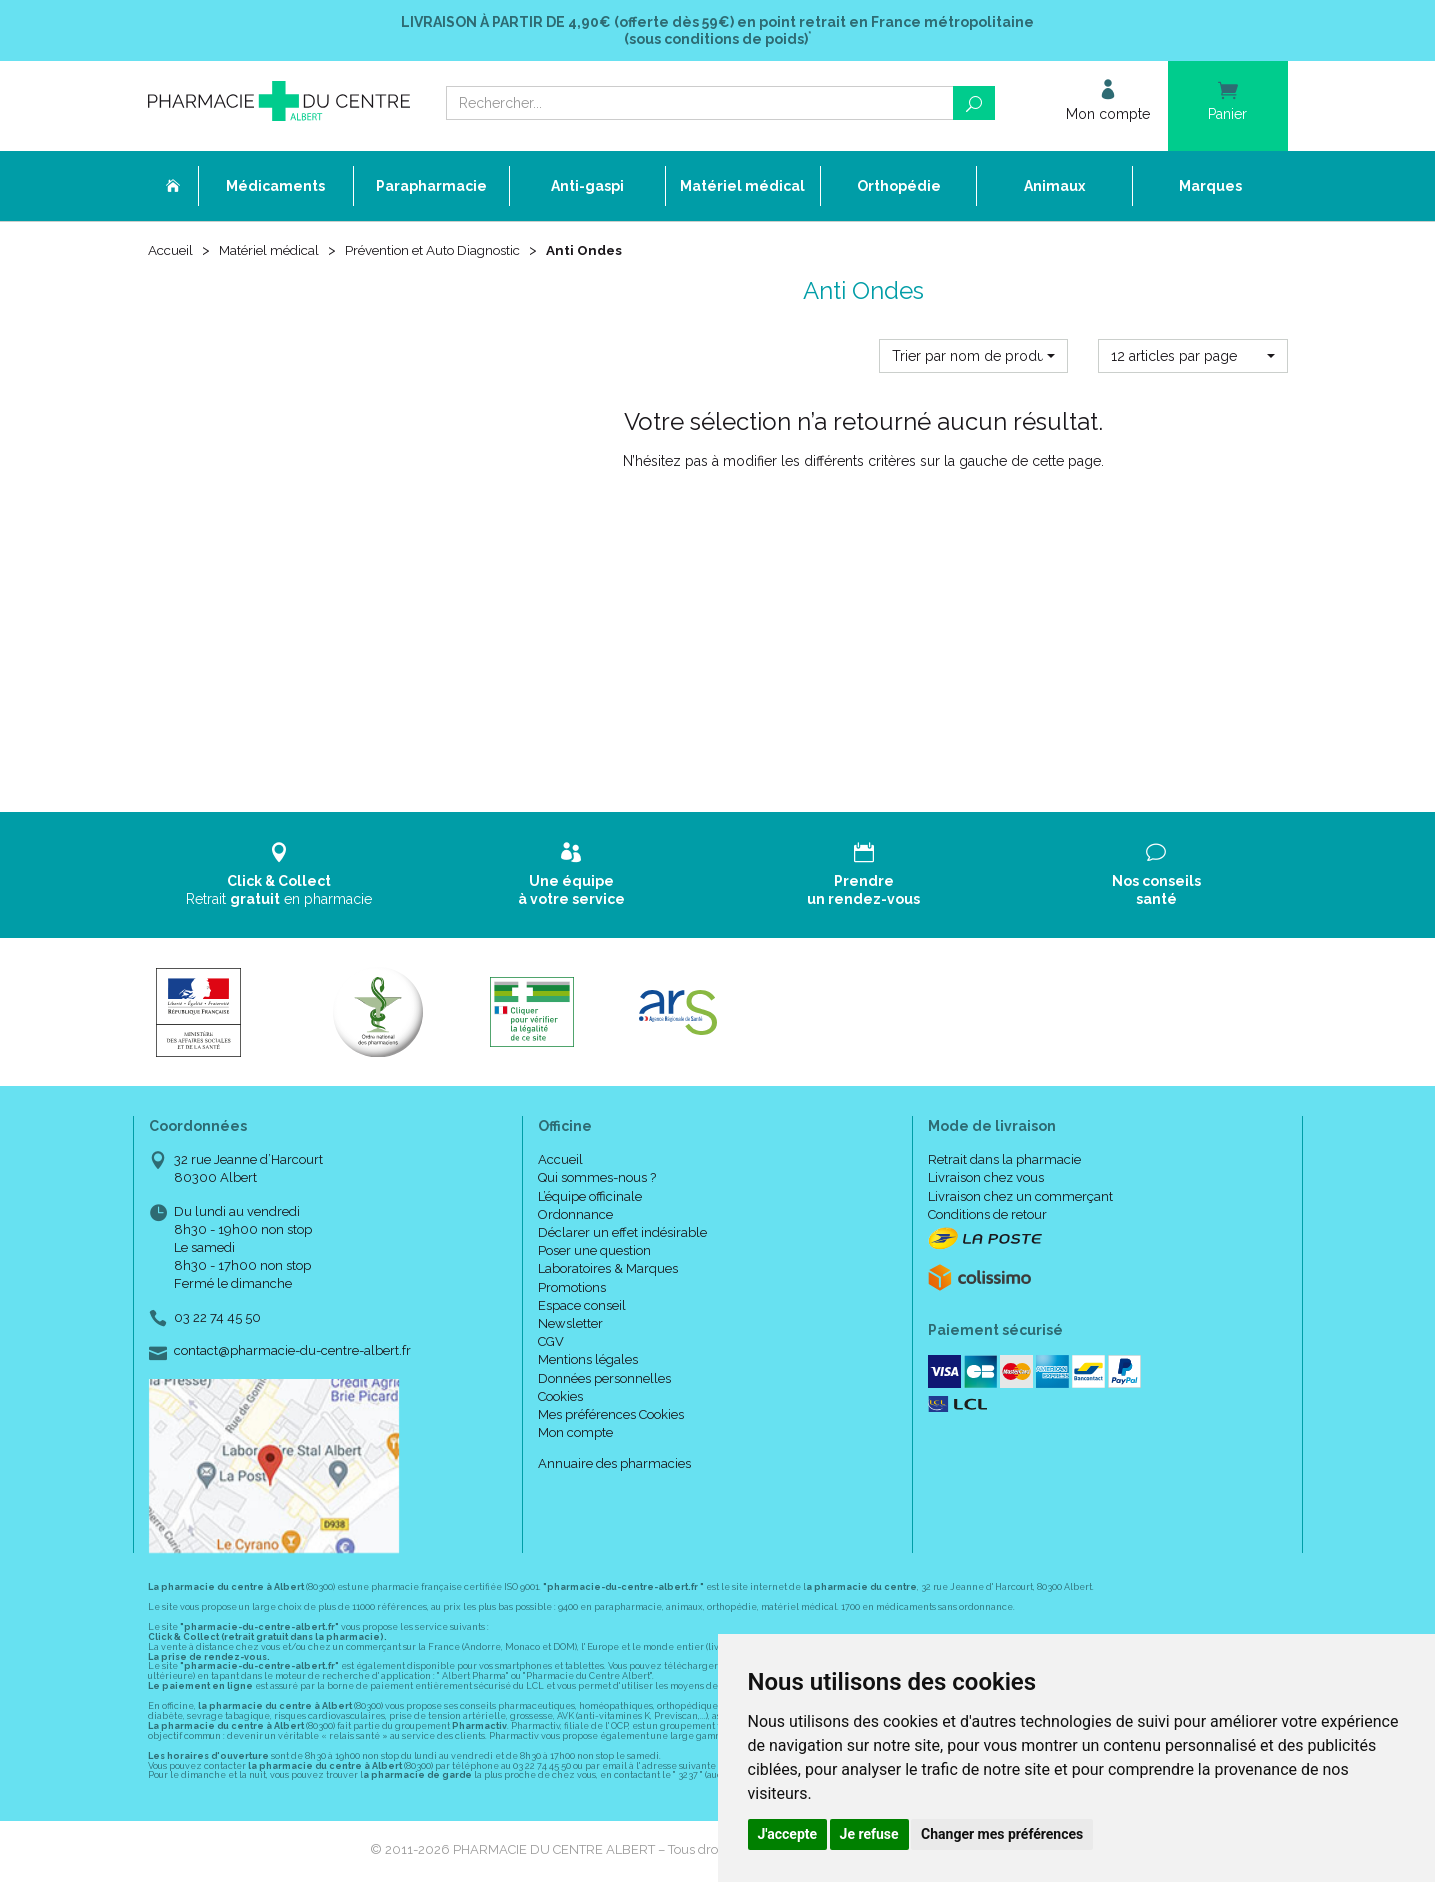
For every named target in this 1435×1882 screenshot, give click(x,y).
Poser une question (594, 1252)
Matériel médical (275, 252)
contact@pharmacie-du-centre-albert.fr (292, 1353)
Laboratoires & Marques (608, 1271)
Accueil (172, 252)
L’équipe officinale (590, 1198)
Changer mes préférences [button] (1002, 1834)
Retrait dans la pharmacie (1004, 1161)
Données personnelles (604, 1380)
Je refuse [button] (869, 1834)
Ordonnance (575, 1216)
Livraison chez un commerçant (1020, 1198)
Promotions (572, 1289)
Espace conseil (582, 1307)
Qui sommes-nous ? (597, 1180)
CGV (551, 1343)
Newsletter (570, 1325)
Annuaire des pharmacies (614, 1465)
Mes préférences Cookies (611, 1416)
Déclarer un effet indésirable (622, 1234)
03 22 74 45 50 (217, 1319)
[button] (973, 358)
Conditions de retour (987, 1216)
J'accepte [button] (788, 1834)
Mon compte (575, 1434)
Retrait (279, 876)
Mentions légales (588, 1361)
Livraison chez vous (986, 1180)
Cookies (560, 1398)
